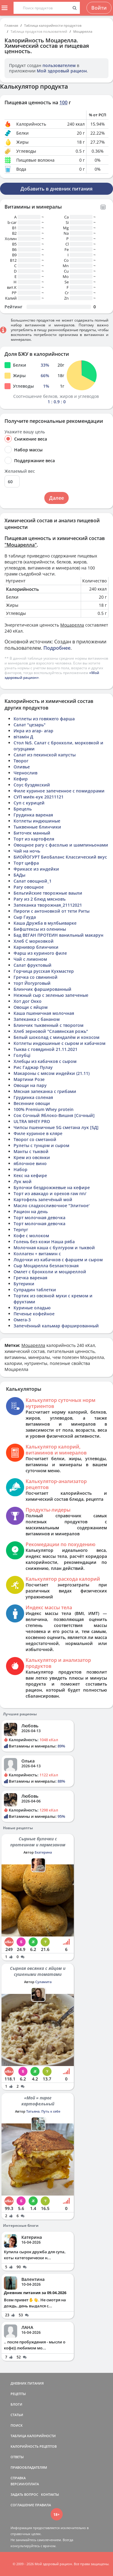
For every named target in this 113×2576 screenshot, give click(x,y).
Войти (99, 8)
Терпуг (21, 1229)
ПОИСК (17, 2425)
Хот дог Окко (28, 1001)
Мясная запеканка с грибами (45, 1091)
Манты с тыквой (31, 1151)
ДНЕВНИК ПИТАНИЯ (27, 2383)
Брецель (23, 809)
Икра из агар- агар (33, 731)
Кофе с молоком (31, 1235)
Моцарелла (82, 31)
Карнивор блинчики (36, 947)
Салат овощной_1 (33, 881)
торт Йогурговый (32, 983)
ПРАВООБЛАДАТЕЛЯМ (29, 2467)
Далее (56, 498)
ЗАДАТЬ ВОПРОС (24, 2494)
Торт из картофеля (34, 839)
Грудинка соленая (33, 1097)
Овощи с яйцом (31, 1007)
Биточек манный (32, 833)
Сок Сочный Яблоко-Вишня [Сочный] (54, 1115)
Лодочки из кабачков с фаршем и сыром (58, 1259)
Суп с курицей (29, 803)
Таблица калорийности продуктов (53, 25)
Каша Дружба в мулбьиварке (45, 923)
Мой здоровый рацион (62, 71)
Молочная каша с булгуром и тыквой (54, 1247)
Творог (21, 761)
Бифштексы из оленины (40, 929)
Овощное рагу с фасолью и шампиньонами (61, 845)
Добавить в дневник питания (56, 188)
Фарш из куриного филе (40, 953)
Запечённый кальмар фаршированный (56, 1326)
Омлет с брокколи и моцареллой (50, 1271)
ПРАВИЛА (43, 2505)
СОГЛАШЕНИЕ (22, 2505)
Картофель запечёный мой (43, 1199)
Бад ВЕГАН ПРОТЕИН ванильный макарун (58, 935)
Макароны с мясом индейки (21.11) (51, 1073)
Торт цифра (26, 863)
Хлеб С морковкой (34, 941)
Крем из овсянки (32, 1157)
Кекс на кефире (30, 1175)
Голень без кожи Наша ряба (44, 1241)
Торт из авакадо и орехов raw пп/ (50, 1193)
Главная (11, 25)
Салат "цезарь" (30, 725)
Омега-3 (22, 1320)
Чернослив (25, 773)
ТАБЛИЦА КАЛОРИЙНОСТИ (33, 2436)
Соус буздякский (32, 785)
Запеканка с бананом (37, 1019)
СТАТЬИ (17, 2415)
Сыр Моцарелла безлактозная (46, 1265)
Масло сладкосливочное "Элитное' (51, 1205)
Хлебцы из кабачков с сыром (45, 1061)
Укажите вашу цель (25, 432)
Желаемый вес (20, 471)
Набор (20, 1169)
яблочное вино (30, 1163)
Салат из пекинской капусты (45, 755)
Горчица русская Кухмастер (44, 971)
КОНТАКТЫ (50, 2494)
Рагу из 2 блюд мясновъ (40, 899)
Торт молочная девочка (39, 1217)
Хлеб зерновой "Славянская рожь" (51, 1031)
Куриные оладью (32, 1308)
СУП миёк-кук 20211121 (39, 797)
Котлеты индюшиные (37, 821)
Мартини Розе (29, 1079)
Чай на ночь (27, 851)
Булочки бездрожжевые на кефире (52, 1187)
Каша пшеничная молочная (44, 1013)
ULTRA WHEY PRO (32, 1121)
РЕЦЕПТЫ (18, 2393)
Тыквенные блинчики (37, 827)
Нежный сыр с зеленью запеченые (51, 995)
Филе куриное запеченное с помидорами (59, 791)
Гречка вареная (30, 1277)
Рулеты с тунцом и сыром (41, 1145)
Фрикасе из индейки (36, 869)
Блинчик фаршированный (42, 989)
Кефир (21, 779)
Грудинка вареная (33, 815)
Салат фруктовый (33, 965)
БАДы (19, 875)
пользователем (59, 65)
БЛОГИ (16, 2404)
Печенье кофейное (34, 1314)
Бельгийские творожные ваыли (48, 893)
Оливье (22, 767)
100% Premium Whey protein (44, 1109)
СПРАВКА (18, 2478)
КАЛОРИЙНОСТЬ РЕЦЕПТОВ (34, 2446)
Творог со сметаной (35, 1139)
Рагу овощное (29, 887)
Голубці (22, 1055)
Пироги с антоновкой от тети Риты (51, 911)
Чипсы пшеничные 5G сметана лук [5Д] (56, 1127)
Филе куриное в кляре (38, 1133)
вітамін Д (23, 737)
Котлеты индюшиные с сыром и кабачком (59, 1043)
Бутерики (24, 1283)
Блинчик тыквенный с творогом (48, 1025)
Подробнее (57, 648)
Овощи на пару (30, 1085)
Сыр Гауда (25, 917)
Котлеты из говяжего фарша (44, 719)
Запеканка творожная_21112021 (48, 905)
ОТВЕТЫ (17, 2457)
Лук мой (23, 1181)
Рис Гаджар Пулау (33, 1067)
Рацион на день (31, 1211)
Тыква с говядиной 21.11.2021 (45, 1049)
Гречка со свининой (36, 977)
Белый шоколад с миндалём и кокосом (56, 1037)
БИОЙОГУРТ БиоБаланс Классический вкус (60, 857)
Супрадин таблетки (35, 1290)
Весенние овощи (32, 1103)
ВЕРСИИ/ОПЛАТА (25, 2484)
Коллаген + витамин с (37, 1253)
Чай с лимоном (30, 959)
